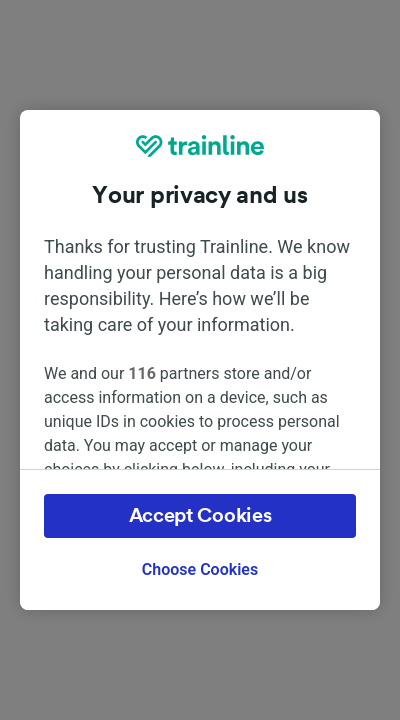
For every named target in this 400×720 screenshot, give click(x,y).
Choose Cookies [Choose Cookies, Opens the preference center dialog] (200, 569)
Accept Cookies (200, 516)
